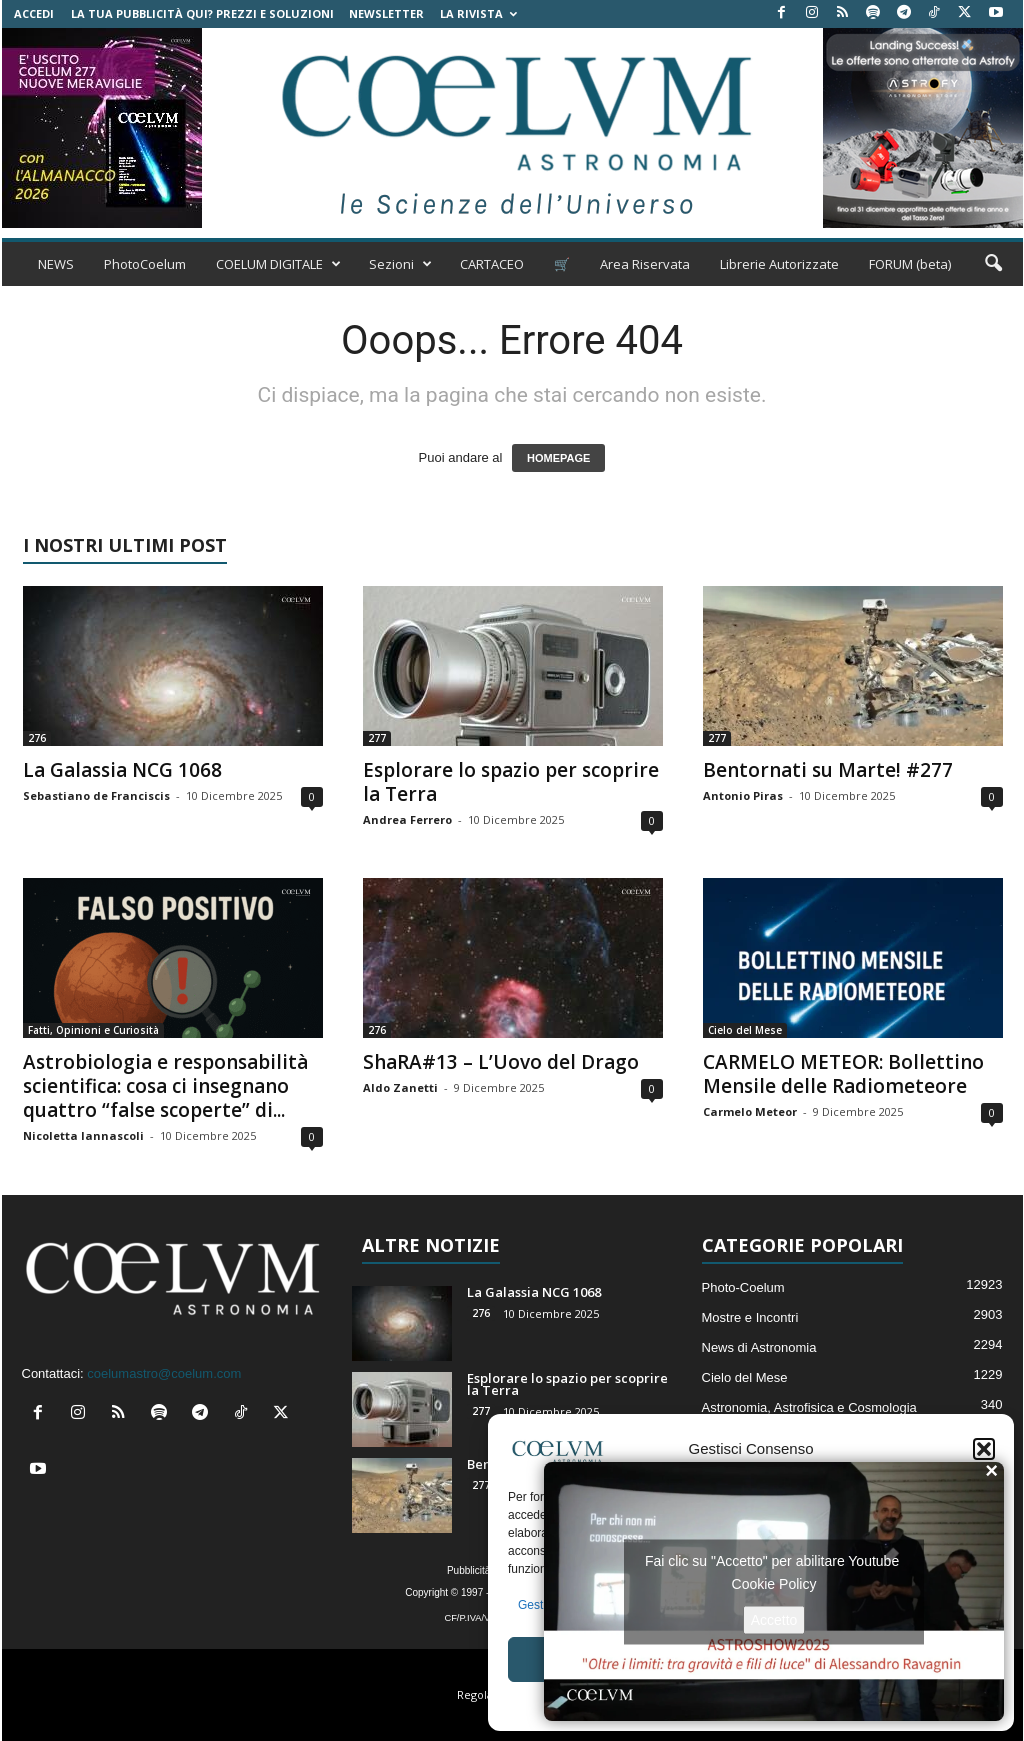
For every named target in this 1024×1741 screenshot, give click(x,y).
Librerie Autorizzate (779, 264)
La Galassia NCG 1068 (122, 770)
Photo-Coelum (743, 1287)
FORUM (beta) (910, 264)
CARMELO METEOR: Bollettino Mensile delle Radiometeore (843, 1074)
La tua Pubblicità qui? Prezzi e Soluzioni (202, 13)
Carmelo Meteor (750, 1111)
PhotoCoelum (145, 264)
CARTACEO (492, 264)
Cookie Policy (774, 1583)
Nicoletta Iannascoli (83, 1135)
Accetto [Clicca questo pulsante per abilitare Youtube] (774, 1619)
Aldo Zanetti (400, 1087)
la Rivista (478, 13)
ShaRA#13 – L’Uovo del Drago (501, 1062)
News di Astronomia (759, 1347)
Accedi (34, 13)
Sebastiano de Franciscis (96, 795)
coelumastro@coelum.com (164, 1373)
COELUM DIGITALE (278, 264)
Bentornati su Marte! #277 (828, 770)
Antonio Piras (743, 795)
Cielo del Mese (745, 1030)
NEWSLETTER (386, 13)
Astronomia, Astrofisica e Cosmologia (809, 1407)
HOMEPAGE (558, 458)
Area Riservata (645, 264)
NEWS (56, 264)
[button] (984, 1449)
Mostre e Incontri (750, 1317)
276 (37, 738)
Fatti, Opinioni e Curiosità (93, 1030)
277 (377, 738)
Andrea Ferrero (407, 819)
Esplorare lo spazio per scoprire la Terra (511, 782)
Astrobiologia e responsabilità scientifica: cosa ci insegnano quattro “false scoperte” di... (165, 1086)
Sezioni (400, 264)
